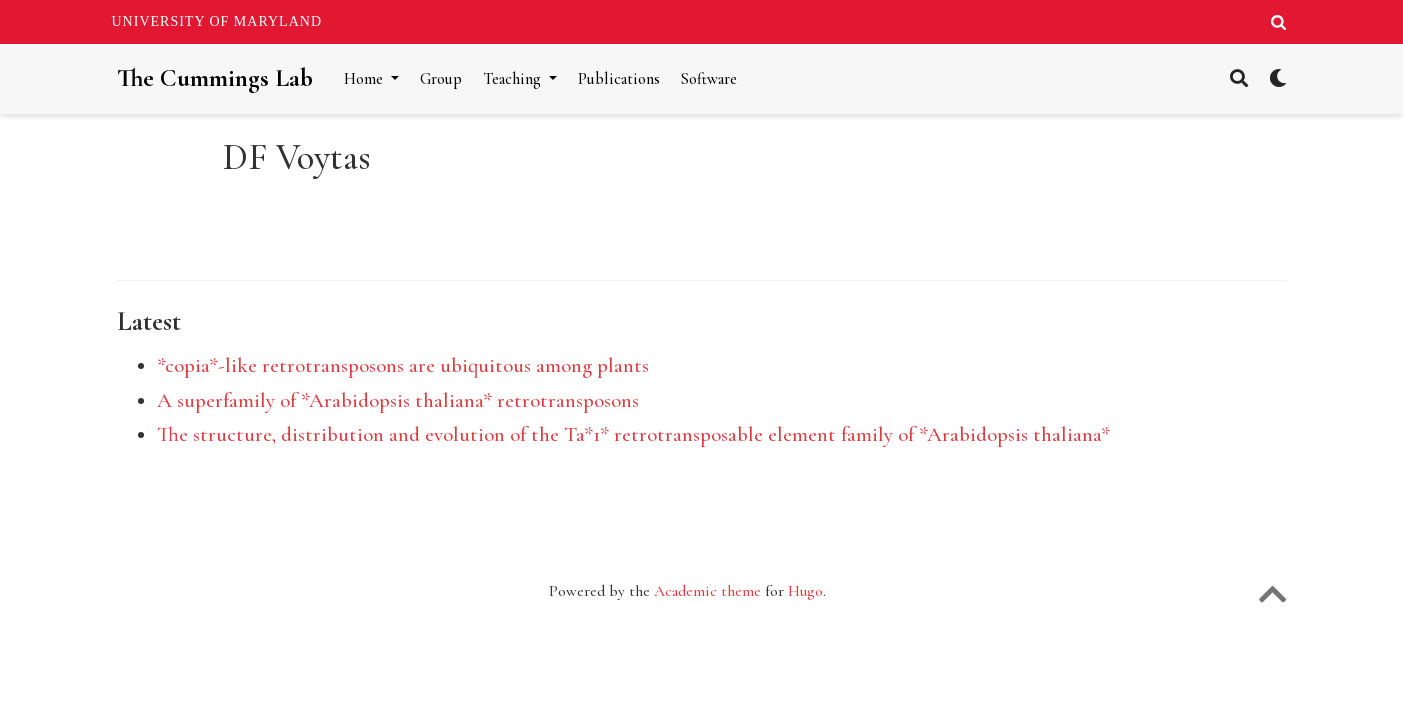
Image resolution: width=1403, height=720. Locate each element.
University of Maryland (217, 21)
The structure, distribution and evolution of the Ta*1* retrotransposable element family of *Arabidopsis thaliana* (633, 434)
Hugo (805, 591)
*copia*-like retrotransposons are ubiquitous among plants (403, 365)
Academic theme (707, 591)
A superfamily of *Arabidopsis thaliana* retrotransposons (398, 400)
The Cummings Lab (215, 78)
